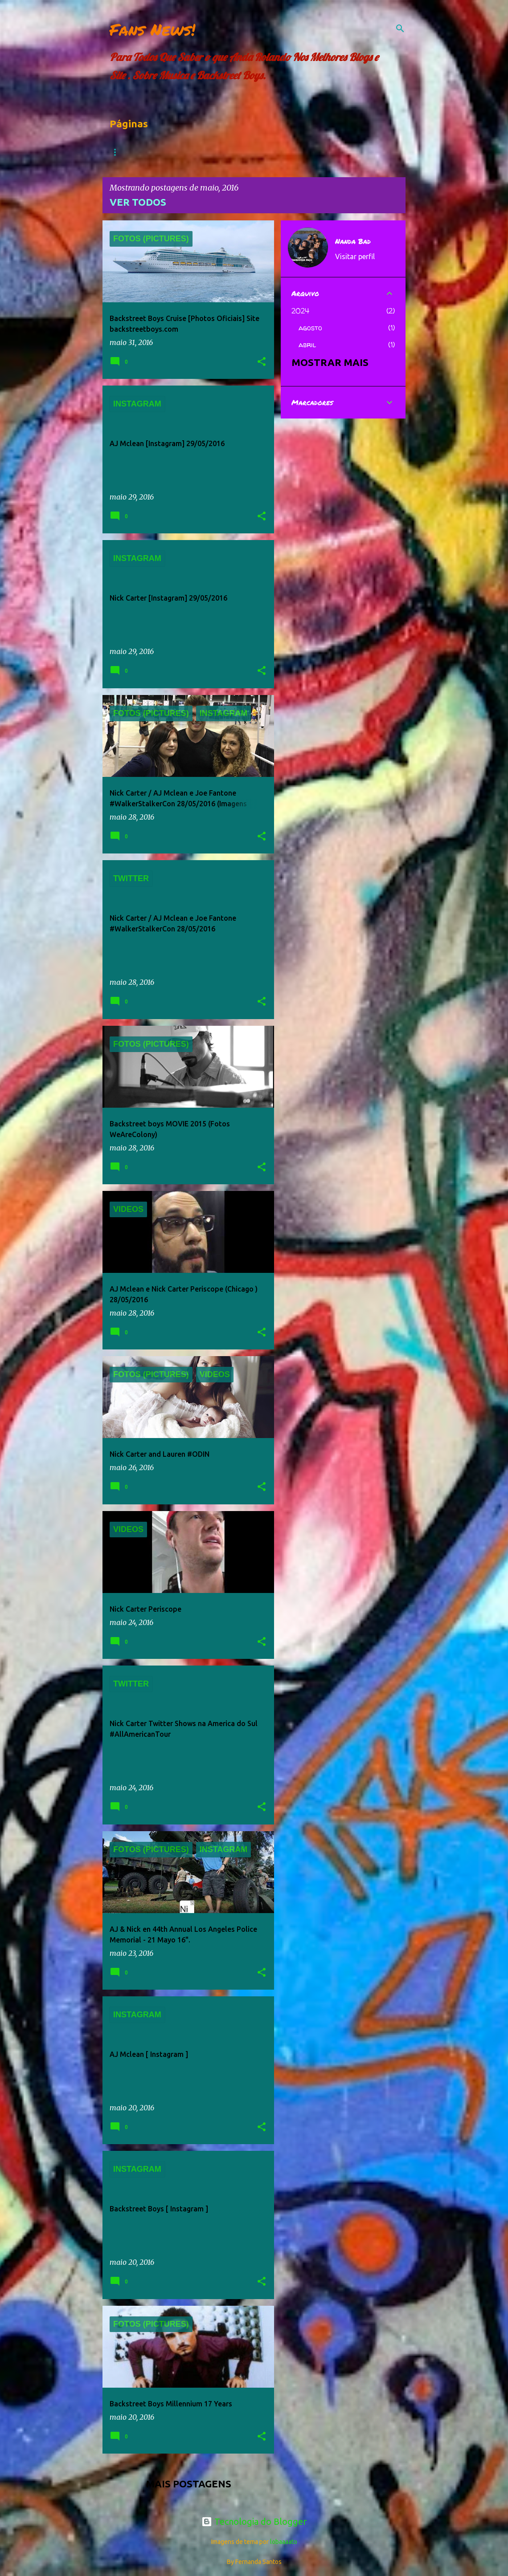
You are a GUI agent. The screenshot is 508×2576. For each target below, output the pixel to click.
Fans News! (152, 29)
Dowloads (201, 152)
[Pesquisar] (400, 28)
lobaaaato (283, 2541)
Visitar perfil (355, 256)
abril (307, 344)
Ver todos (138, 201)
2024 (300, 311)
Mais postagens (188, 2483)
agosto (310, 328)
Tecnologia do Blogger (254, 2521)
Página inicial (135, 152)
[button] (261, 362)
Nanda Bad (353, 241)
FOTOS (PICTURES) (274, 152)
